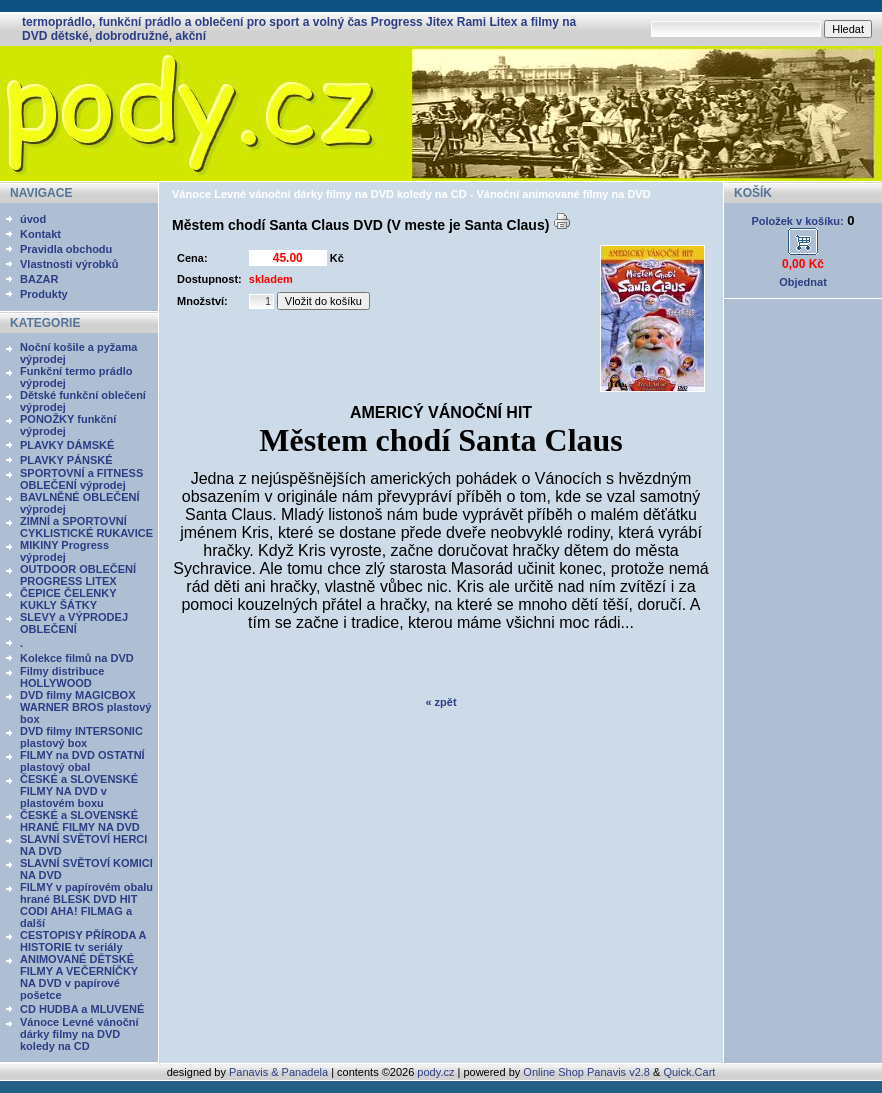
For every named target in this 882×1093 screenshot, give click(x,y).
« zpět (440, 702)
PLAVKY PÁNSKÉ (66, 460)
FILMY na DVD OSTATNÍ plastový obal (82, 761)
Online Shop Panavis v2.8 (586, 1072)
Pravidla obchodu (66, 249)
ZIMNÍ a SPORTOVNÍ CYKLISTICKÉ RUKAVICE (86, 527)
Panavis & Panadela (280, 1072)
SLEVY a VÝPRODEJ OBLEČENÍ (74, 623)
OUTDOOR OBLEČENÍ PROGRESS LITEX (78, 575)
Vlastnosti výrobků (69, 264)
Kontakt (40, 234)
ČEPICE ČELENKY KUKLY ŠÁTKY (68, 599)
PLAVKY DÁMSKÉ (67, 445)
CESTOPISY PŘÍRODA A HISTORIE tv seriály (83, 941)
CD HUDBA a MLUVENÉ (82, 1009)
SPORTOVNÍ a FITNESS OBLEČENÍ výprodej (81, 479)
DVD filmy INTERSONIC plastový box (81, 737)
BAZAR (39, 279)
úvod (33, 219)
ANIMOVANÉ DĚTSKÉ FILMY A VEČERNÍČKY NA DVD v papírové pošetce (79, 977)
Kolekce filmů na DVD (77, 658)
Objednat (803, 282)
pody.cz (435, 1072)
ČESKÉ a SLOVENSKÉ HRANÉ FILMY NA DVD (80, 821)
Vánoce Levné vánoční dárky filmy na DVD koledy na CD (79, 1034)
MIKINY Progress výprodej (64, 551)
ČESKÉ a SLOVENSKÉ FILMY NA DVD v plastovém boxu (79, 791)
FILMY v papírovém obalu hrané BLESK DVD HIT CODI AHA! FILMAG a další (86, 905)
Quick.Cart (689, 1072)
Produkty (44, 294)
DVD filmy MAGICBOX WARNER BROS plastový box (85, 707)
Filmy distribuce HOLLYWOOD (62, 677)
